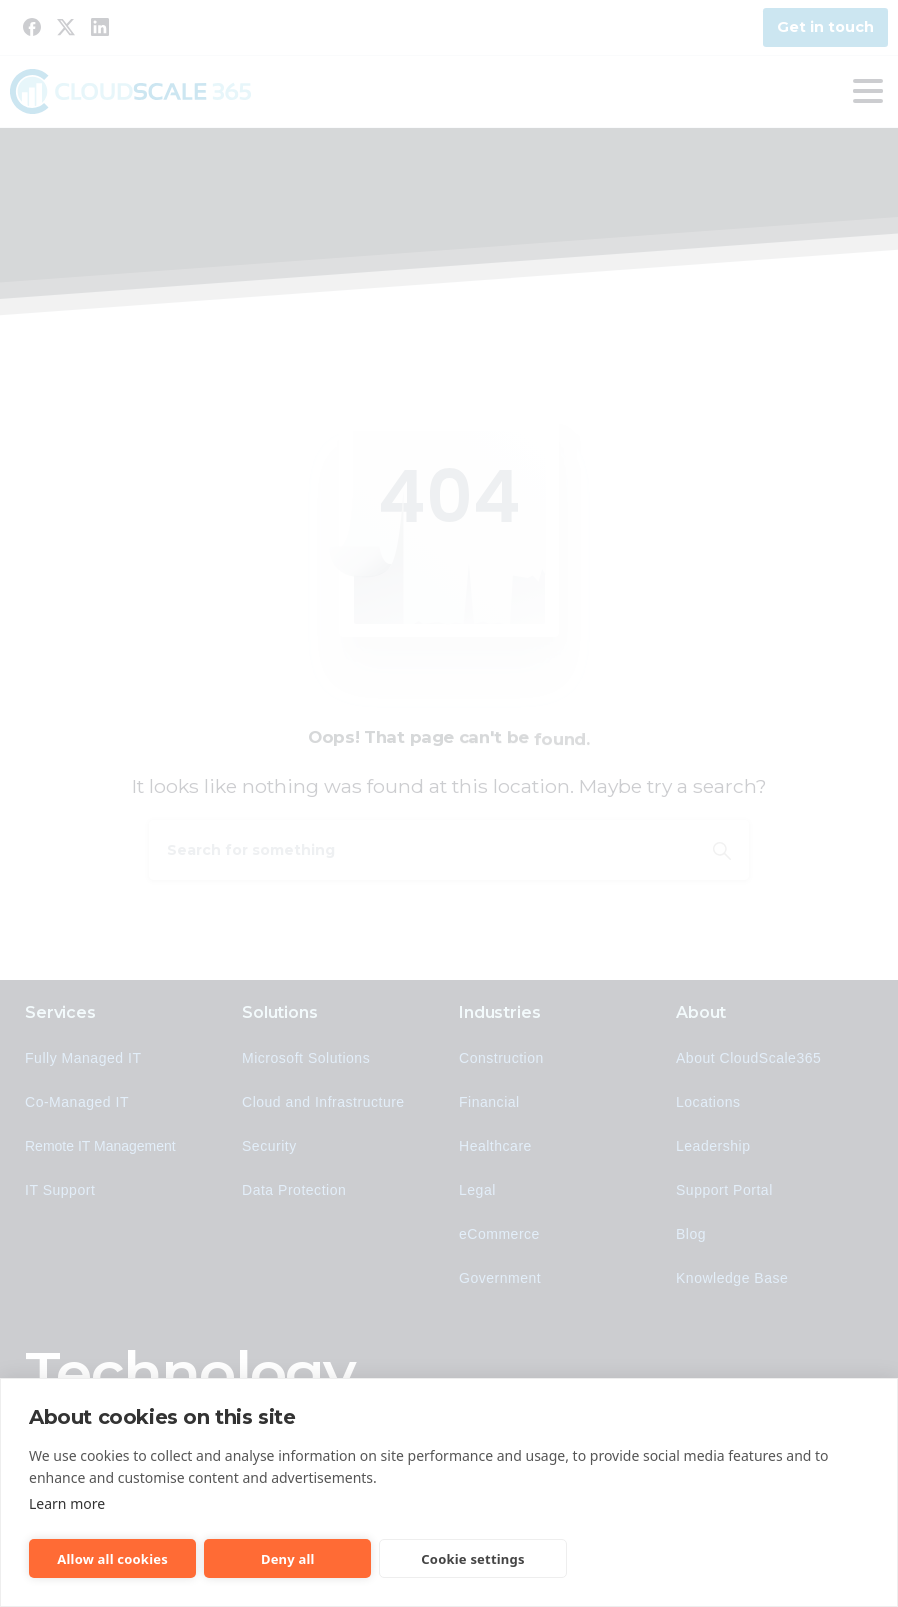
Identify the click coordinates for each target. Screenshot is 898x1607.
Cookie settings (472, 1559)
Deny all (288, 1559)
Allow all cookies (112, 1559)
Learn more (67, 1503)
